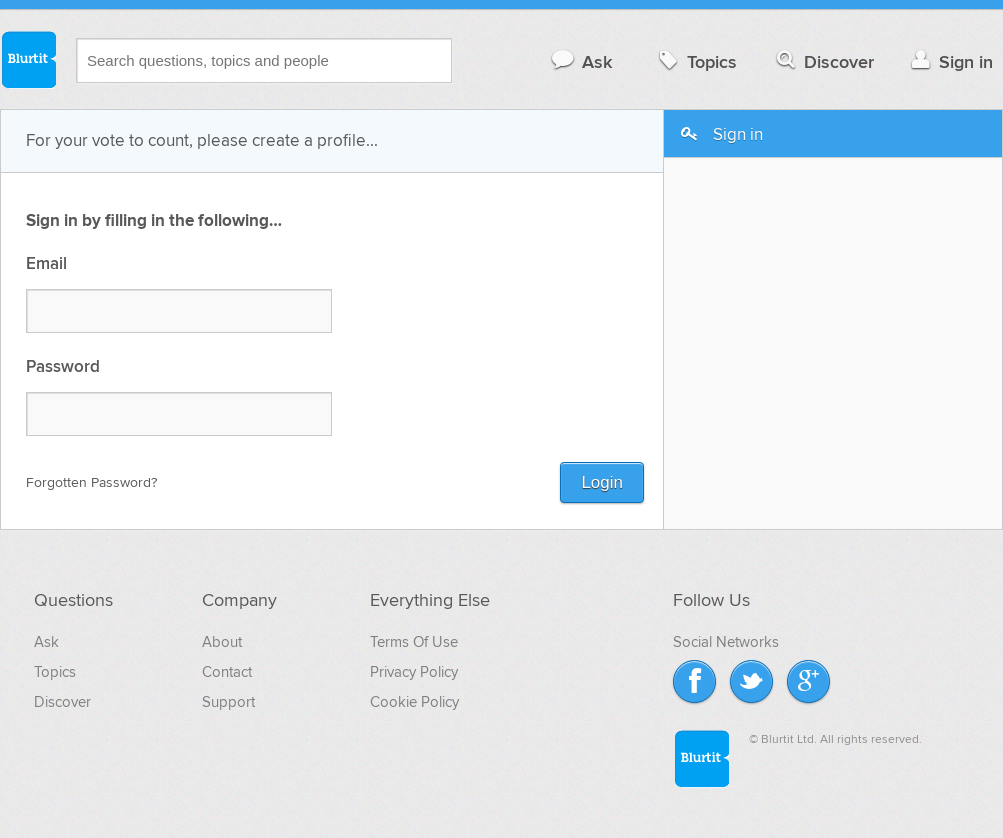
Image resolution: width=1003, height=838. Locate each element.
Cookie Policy (414, 702)
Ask (580, 61)
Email (46, 264)
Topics (695, 61)
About (222, 642)
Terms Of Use (414, 642)
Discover (823, 61)
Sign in (949, 61)
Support (228, 702)
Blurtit (28, 59)
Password (63, 367)
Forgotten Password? (91, 482)
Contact (227, 672)
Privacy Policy (414, 672)
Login (602, 482)
